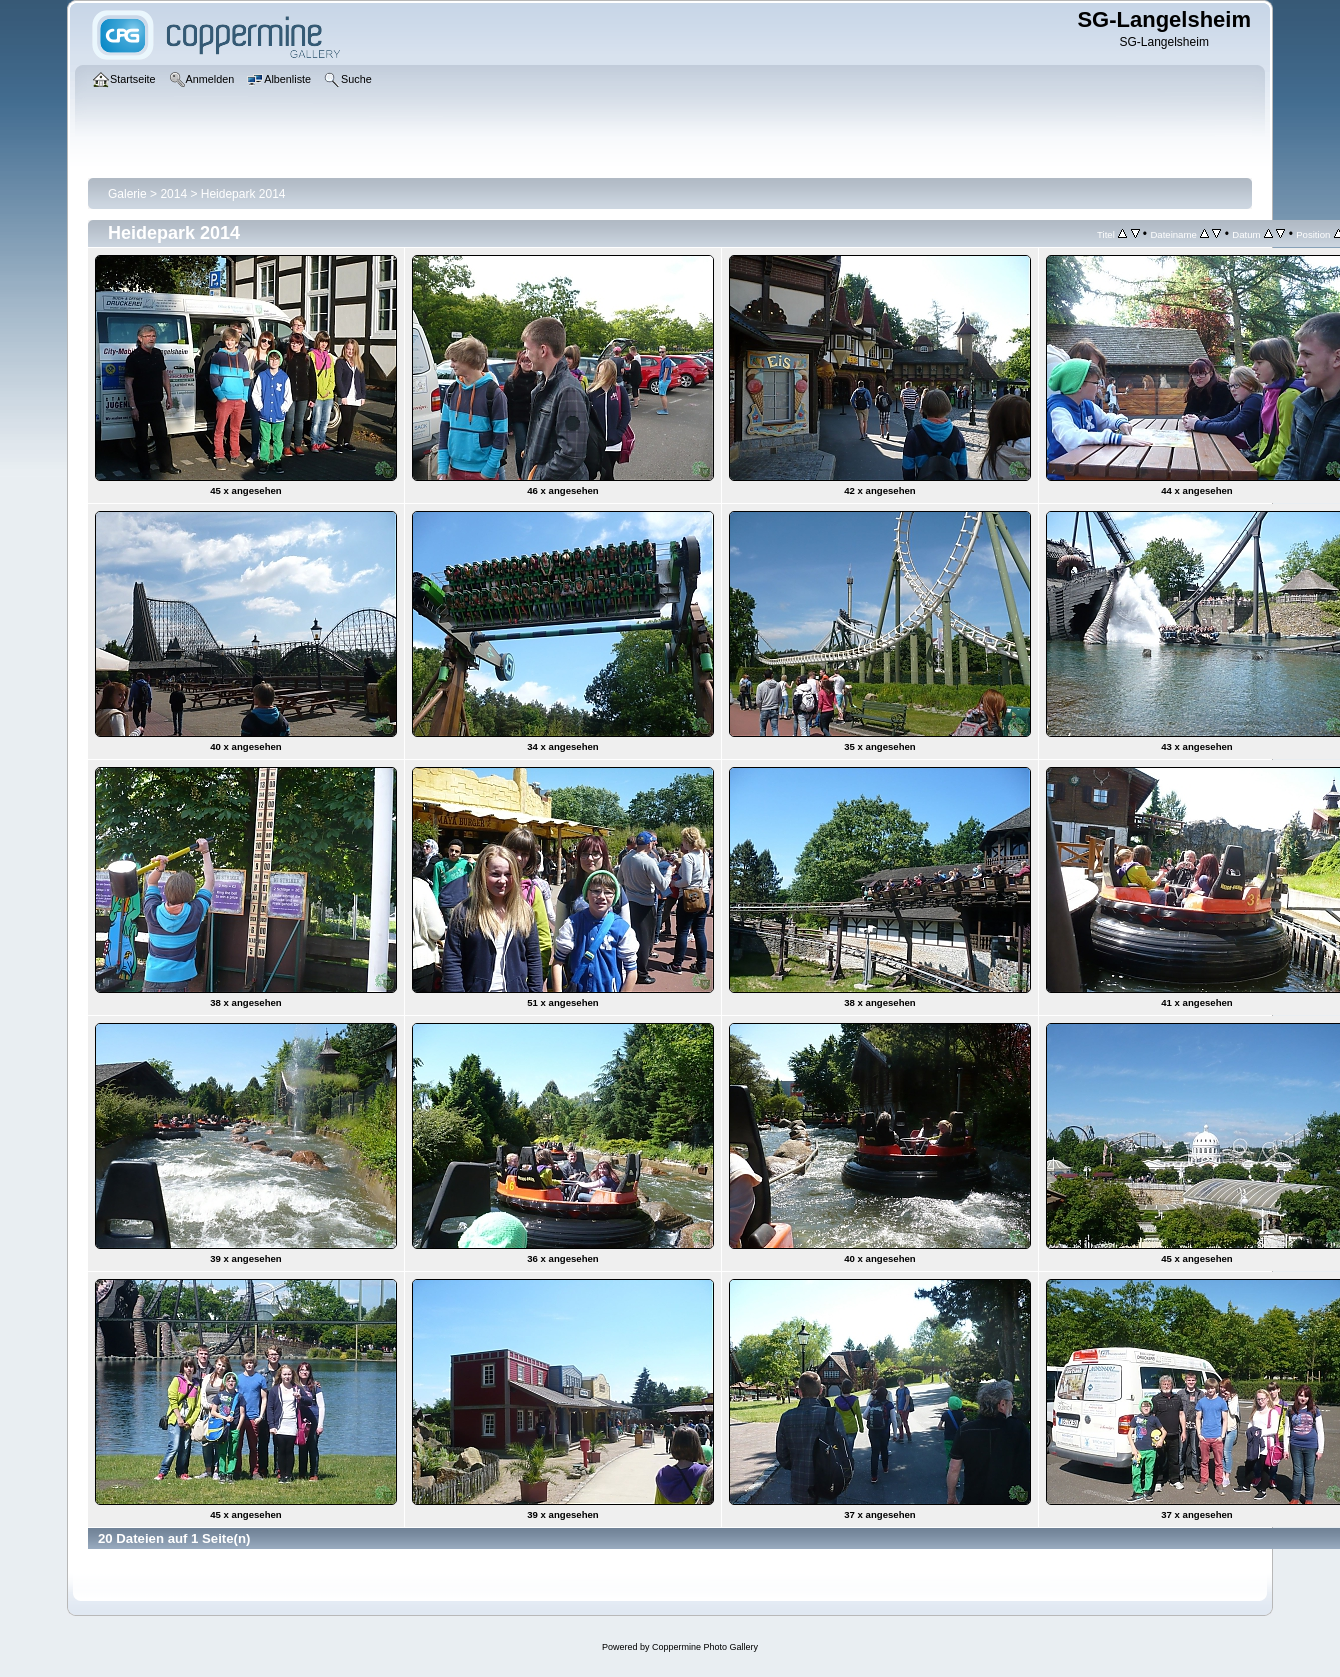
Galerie (127, 194)
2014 (173, 194)
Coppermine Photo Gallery (705, 1647)
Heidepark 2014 (243, 194)
